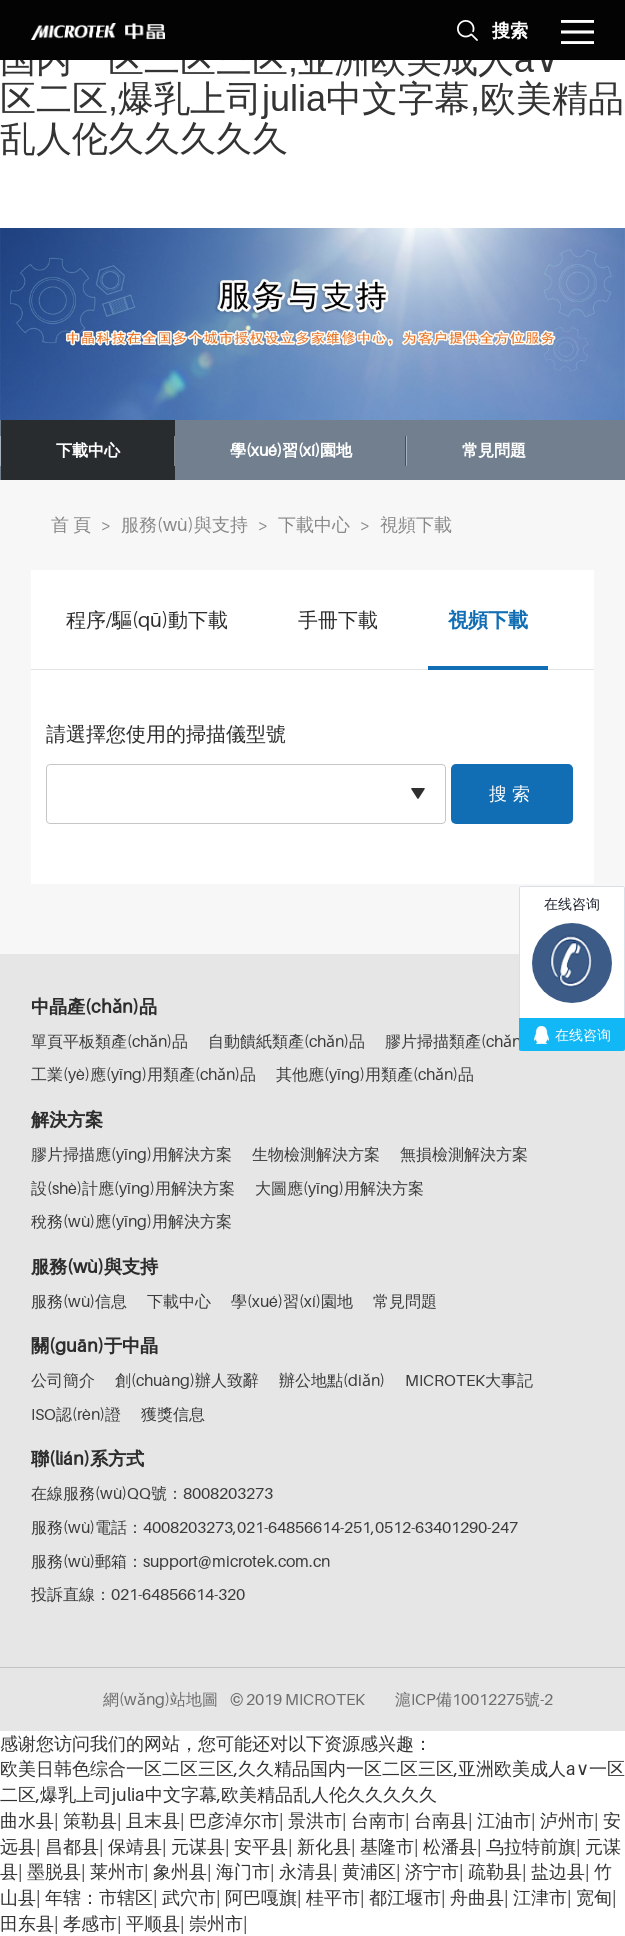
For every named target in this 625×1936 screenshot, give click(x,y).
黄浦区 (369, 1871)
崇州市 (216, 1923)
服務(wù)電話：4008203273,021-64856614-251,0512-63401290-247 (274, 1527)
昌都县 (72, 1846)
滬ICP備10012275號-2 (474, 1699)
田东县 (27, 1923)
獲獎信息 (173, 1414)
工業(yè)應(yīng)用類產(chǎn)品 (143, 1074)
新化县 (324, 1846)
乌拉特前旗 (531, 1846)
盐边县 (558, 1871)
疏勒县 (495, 1871)
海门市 (243, 1871)
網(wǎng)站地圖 (160, 1699)
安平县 (261, 1846)
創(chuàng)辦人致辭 (187, 1380)
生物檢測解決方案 (316, 1154)
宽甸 (594, 1897)
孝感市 (90, 1923)
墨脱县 (54, 1871)
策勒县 (90, 1820)
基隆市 (387, 1846)
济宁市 (432, 1871)
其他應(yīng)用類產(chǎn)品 (375, 1074)
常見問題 (494, 450)
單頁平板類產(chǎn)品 (109, 1041)
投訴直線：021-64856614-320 (138, 1594)
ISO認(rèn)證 (76, 1414)
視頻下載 (416, 524)
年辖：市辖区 (99, 1897)
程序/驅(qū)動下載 (147, 620)
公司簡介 (63, 1380)
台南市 (378, 1820)
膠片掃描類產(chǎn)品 (463, 1041)
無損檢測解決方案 (464, 1154)
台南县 (441, 1820)
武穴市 (189, 1897)
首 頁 (71, 524)
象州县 (180, 1871)
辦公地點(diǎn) (332, 1380)
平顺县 (153, 1923)
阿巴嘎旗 (261, 1897)
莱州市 (117, 1871)
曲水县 (27, 1820)
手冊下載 (338, 620)
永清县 (306, 1871)
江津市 (540, 1897)
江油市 (504, 1820)
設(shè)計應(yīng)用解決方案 (133, 1188)
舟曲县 (477, 1897)
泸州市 (567, 1820)
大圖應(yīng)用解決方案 (339, 1188)
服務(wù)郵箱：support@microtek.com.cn (180, 1561)
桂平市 (333, 1897)
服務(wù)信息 (79, 1301)
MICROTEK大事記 (469, 1380)
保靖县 (135, 1846)
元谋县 (198, 1846)
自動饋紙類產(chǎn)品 (286, 1041)
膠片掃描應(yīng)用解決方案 (131, 1154)
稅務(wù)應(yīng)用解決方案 (131, 1221)
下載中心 (88, 450)
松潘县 (450, 1846)
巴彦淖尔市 (234, 1820)
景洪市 (315, 1820)
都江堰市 (405, 1897)
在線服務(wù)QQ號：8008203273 (152, 1493)
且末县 (153, 1820)
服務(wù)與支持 (184, 524)
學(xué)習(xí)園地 (291, 450)
